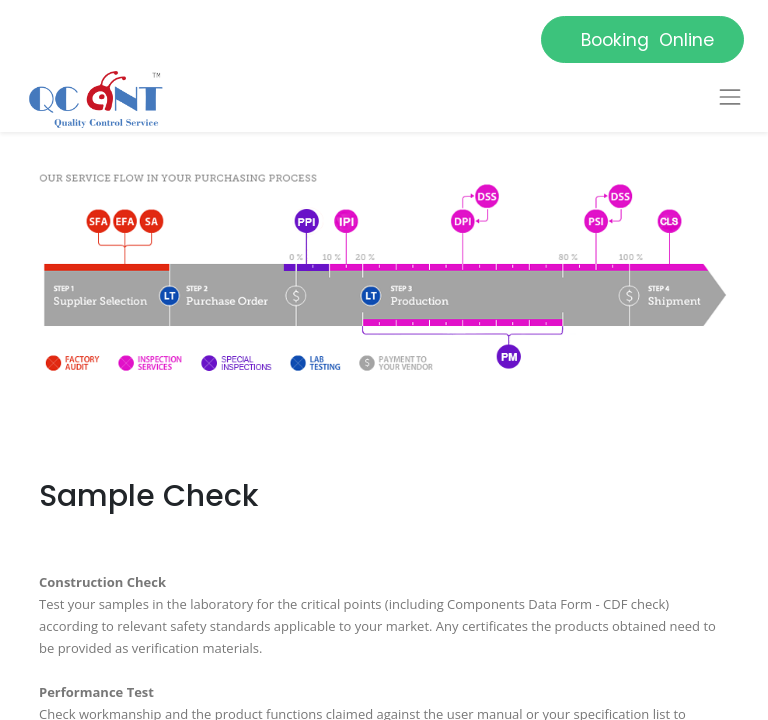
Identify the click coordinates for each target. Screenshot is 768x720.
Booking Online (642, 40)
